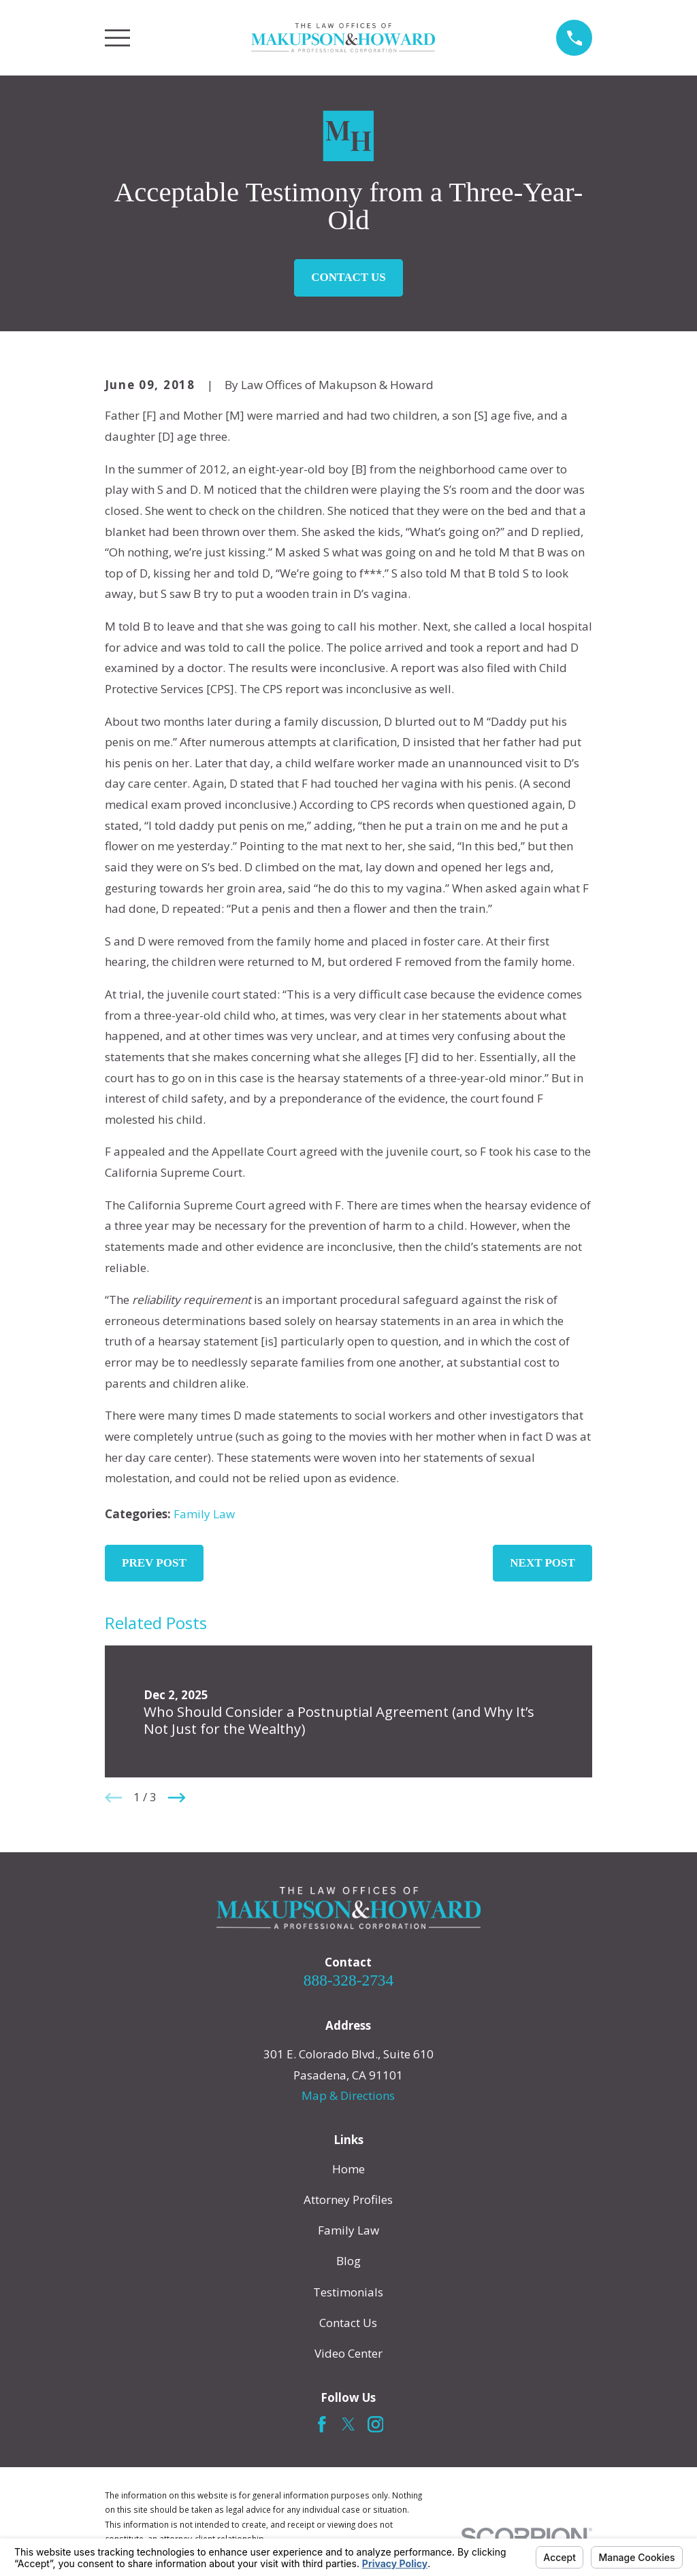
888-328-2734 (348, 1980)
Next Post (542, 1562)
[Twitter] (348, 2424)
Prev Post (154, 1562)
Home (348, 2169)
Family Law (204, 1514)
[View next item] (177, 1798)
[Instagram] (376, 2424)
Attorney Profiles (348, 2199)
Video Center (348, 2353)
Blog (348, 2261)
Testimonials (348, 2292)
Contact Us (348, 277)
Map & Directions (348, 2095)
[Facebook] (322, 2424)
